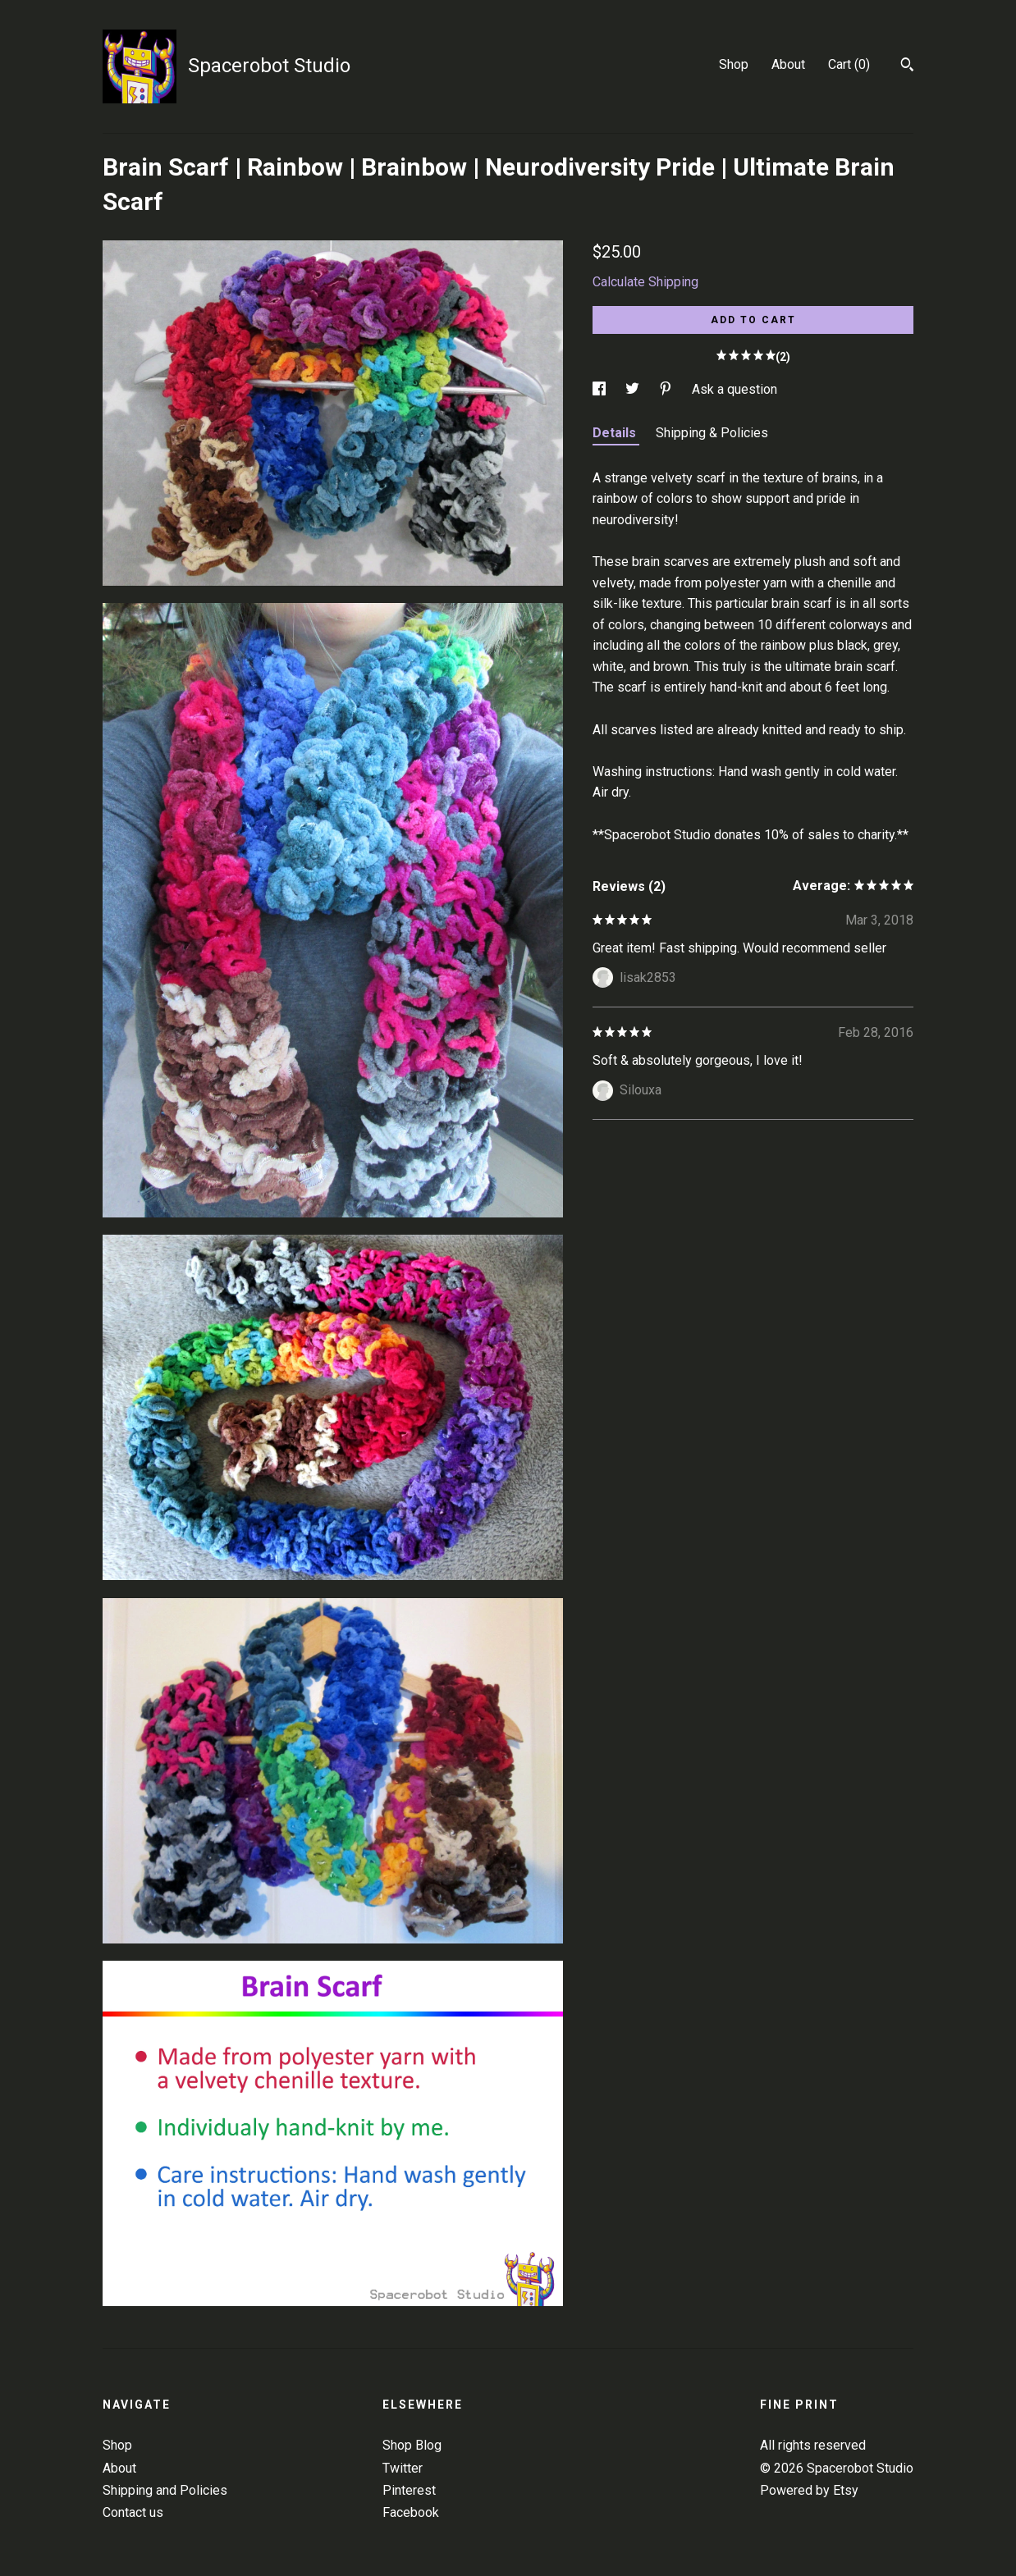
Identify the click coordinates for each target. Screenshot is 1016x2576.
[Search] (907, 66)
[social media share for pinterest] (667, 389)
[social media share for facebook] (601, 389)
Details (616, 433)
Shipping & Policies (712, 433)
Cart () (849, 64)
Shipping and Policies (165, 2490)
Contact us (133, 2512)
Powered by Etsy (809, 2490)
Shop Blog (412, 2445)
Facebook (410, 2512)
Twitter (402, 2468)
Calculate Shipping (645, 282)
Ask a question (734, 389)
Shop (733, 64)
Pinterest (409, 2490)
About (788, 64)
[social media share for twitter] (634, 389)
